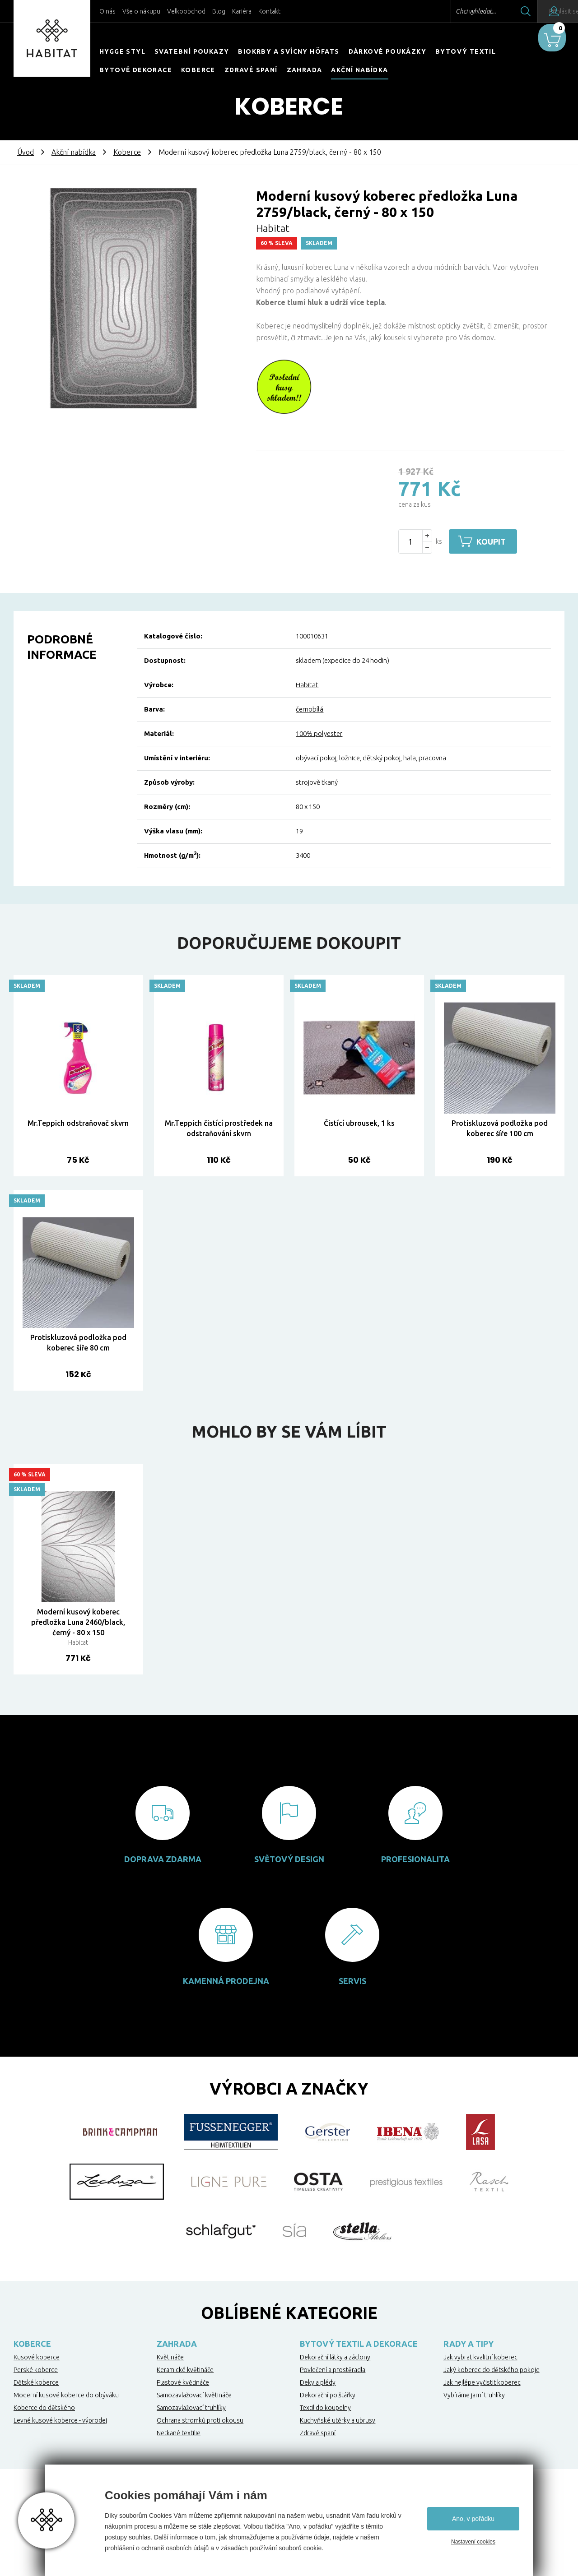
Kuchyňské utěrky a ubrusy (337, 2420)
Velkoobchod (186, 11)
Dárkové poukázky (387, 51)
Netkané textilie (178, 2433)
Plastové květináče (183, 2382)
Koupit (495, 541)
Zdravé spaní (251, 70)
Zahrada (304, 70)
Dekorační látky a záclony (335, 2357)
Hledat (500, 11)
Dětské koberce (36, 2382)
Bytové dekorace (135, 70)
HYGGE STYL (122, 51)
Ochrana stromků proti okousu (200, 2420)
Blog (218, 11)
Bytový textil (465, 51)
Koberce (198, 70)
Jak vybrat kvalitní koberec (480, 2357)
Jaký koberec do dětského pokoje (491, 2369)
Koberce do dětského (44, 2407)
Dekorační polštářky (327, 2395)
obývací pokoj (316, 758)
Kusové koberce (37, 2357)
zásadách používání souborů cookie (271, 2548)
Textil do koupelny (325, 2407)
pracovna (432, 758)
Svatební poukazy (191, 51)
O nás (107, 11)
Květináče (170, 2357)
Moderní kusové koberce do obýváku (66, 2395)
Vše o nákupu (141, 11)
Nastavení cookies (473, 2542)
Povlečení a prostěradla (332, 2369)
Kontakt (269, 11)
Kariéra (242, 11)
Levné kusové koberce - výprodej (60, 2420)
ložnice (349, 758)
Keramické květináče (185, 2369)
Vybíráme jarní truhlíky (474, 2395)
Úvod (25, 152)
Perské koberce (36, 2369)
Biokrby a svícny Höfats (288, 51)
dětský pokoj (382, 758)
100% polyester (319, 733)
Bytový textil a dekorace (359, 2343)
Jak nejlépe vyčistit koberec (482, 2382)
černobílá (309, 709)
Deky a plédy (318, 2382)
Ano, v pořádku (473, 2518)
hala (409, 758)
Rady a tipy (468, 2343)
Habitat (272, 228)
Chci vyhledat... (451, 11)
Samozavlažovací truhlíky (191, 2407)
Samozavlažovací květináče (194, 2395)
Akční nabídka (359, 70)
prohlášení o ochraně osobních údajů (157, 2548)
